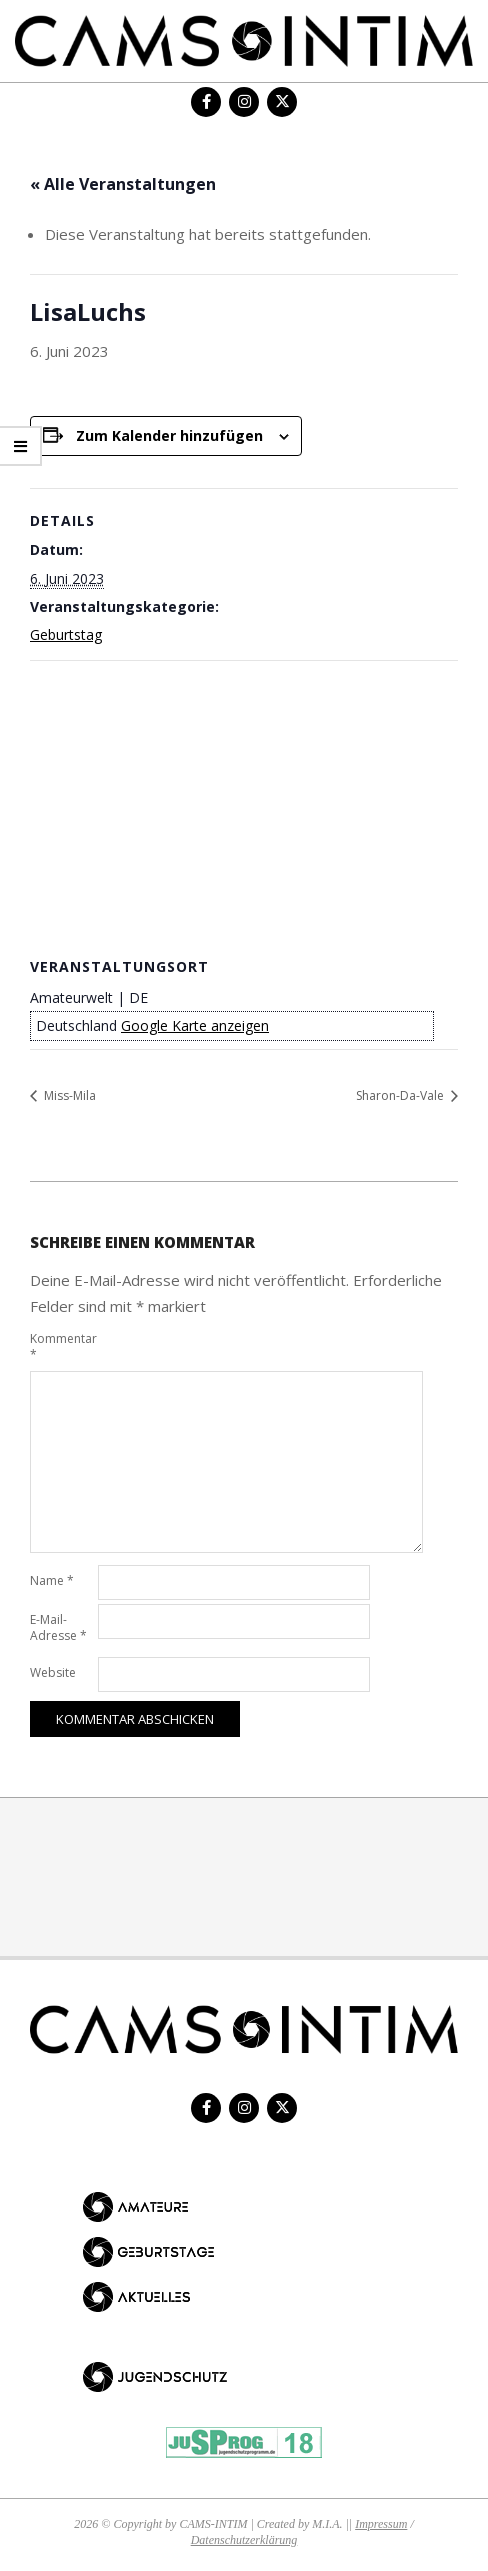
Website (53, 1672)
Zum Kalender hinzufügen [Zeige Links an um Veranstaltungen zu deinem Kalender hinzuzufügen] (169, 435)
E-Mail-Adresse (58, 1627)
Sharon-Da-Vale (401, 1095)
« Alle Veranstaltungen (123, 184)
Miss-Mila (68, 1095)
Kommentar (62, 1346)
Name (52, 1580)
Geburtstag (66, 634)
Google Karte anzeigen (195, 1025)
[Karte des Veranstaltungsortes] (244, 805)
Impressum (381, 2524)
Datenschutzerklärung (244, 2540)
